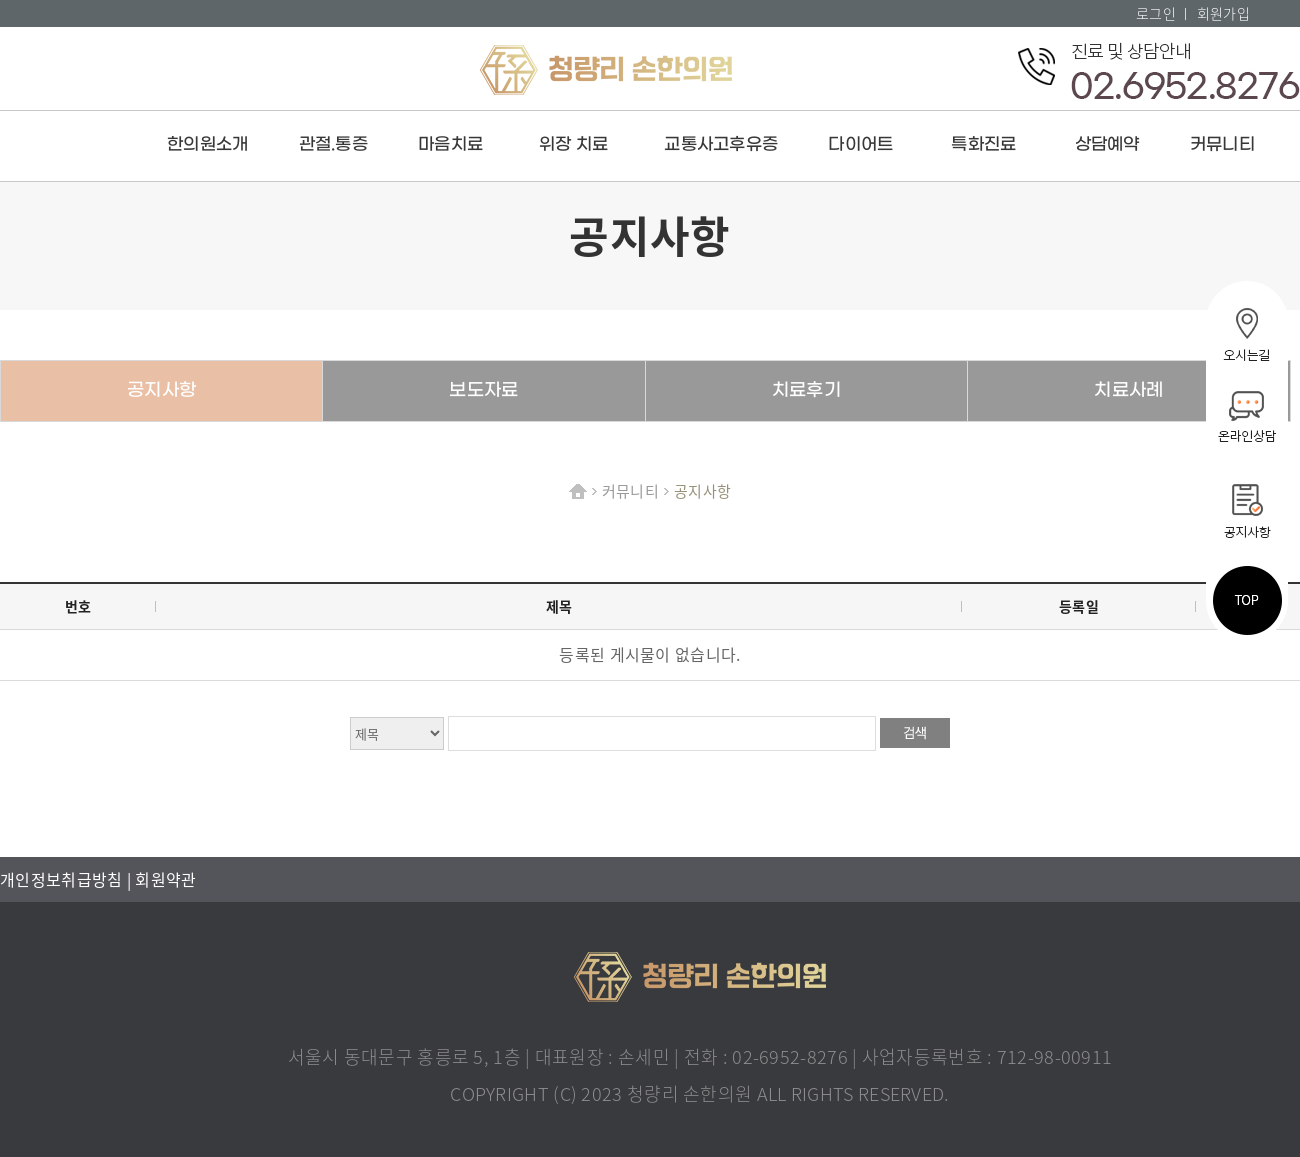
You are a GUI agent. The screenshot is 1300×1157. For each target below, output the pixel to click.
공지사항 (161, 390)
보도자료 (483, 390)
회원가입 (1223, 13)
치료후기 (806, 390)
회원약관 (165, 879)
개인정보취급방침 (63, 879)
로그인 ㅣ (1164, 13)
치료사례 (1128, 390)
